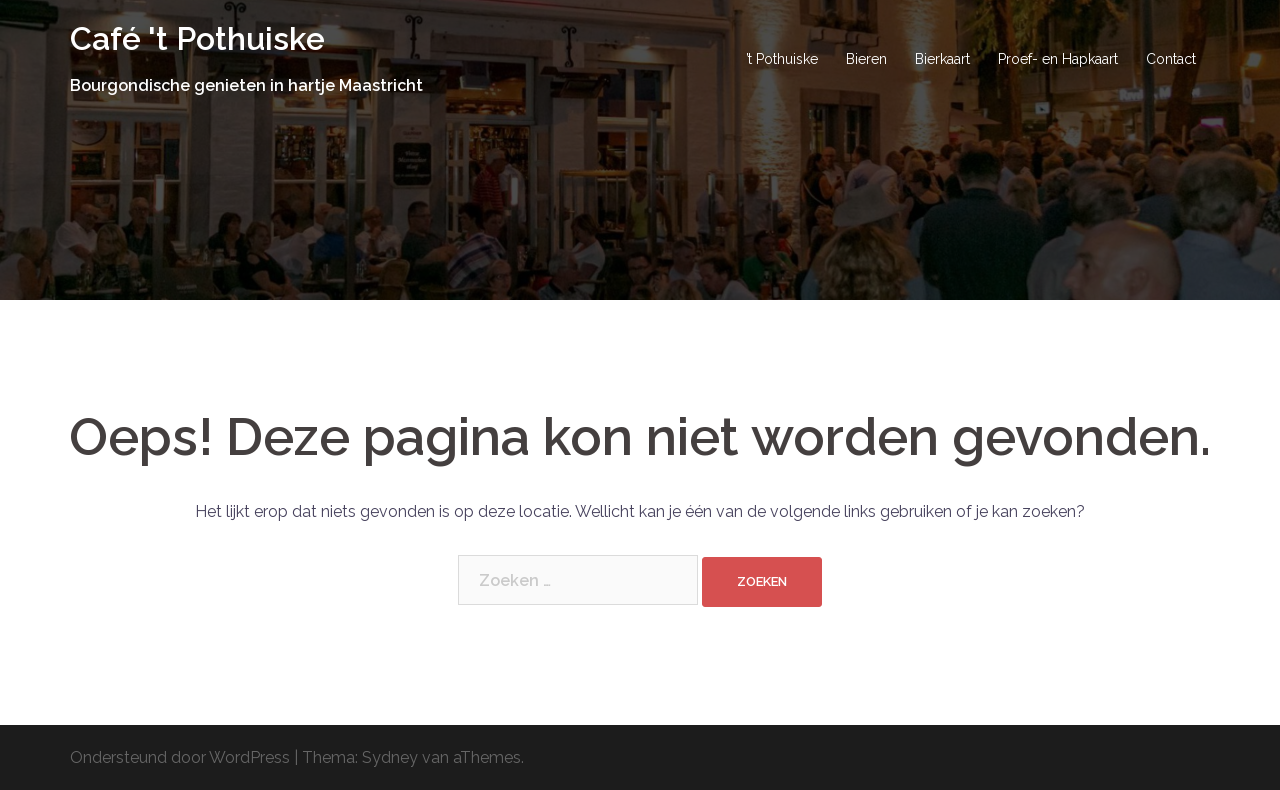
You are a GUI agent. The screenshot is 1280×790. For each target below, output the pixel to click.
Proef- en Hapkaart (1058, 59)
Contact (1171, 59)
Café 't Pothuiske (197, 38)
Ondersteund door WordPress (180, 757)
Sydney (390, 757)
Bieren (866, 59)
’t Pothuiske (782, 59)
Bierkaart (942, 59)
